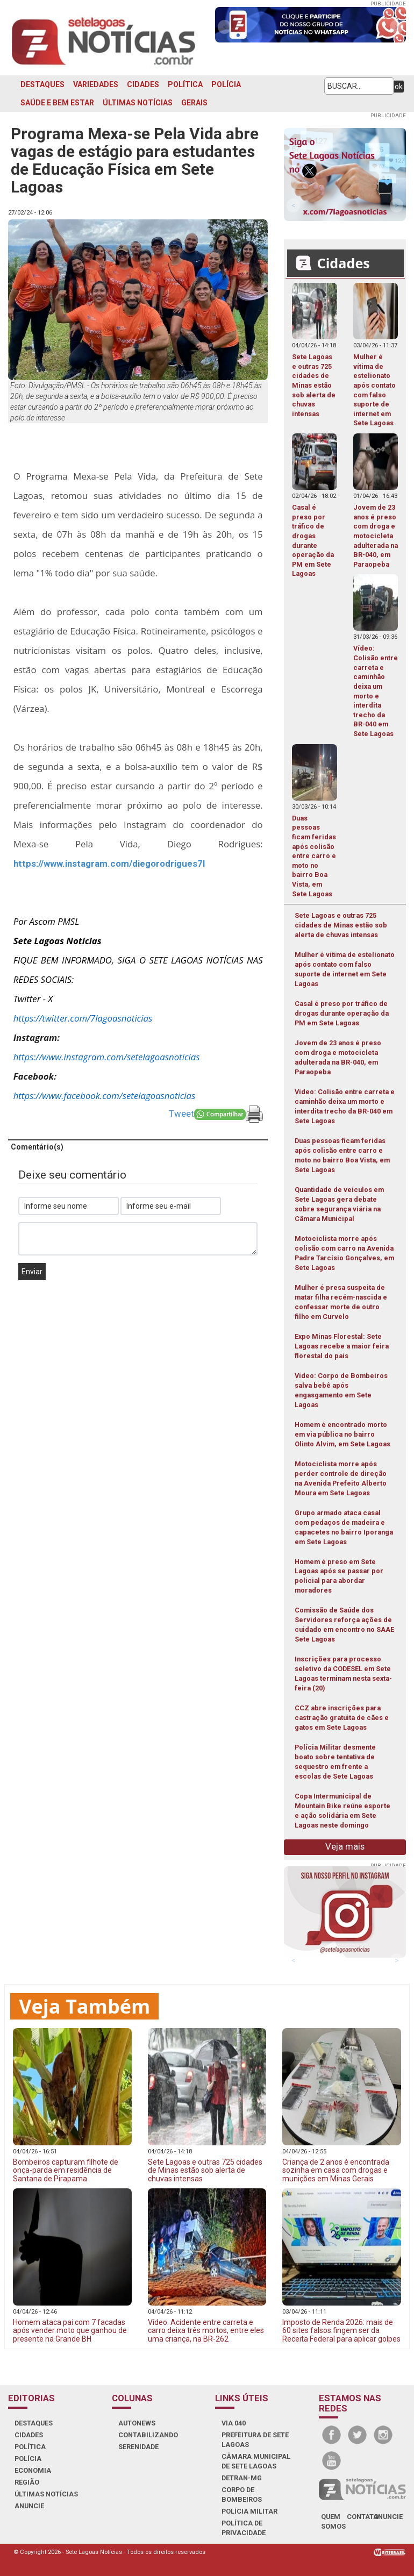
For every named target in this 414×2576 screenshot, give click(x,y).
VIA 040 (234, 2423)
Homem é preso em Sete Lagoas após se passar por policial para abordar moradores (339, 1576)
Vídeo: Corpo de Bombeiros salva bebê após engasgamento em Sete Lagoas (341, 1390)
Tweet (181, 1113)
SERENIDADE (138, 2447)
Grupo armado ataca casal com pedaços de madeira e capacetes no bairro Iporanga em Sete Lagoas (344, 1527)
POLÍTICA (185, 84)
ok (399, 86)
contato (363, 2517)
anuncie (388, 2517)
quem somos (333, 2521)
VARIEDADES (95, 84)
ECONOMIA (33, 2470)
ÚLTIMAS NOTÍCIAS (138, 102)
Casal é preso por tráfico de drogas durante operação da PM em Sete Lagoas (342, 1013)
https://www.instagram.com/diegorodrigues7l (109, 863)
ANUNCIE (29, 2506)
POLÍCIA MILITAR (249, 2511)
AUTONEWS (136, 2423)
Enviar (32, 1271)
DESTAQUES (42, 84)
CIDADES (143, 84)
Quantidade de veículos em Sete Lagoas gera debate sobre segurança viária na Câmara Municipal (339, 1204)
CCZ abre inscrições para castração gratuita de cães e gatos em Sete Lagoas (342, 1717)
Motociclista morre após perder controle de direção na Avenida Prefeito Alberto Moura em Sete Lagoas (341, 1478)
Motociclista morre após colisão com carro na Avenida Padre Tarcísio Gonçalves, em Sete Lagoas (344, 1253)
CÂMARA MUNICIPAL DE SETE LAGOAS (256, 2461)
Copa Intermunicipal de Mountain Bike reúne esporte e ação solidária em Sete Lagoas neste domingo (342, 1810)
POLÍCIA (226, 84)
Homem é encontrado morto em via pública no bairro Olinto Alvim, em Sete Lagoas (342, 1434)
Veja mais (345, 1846)
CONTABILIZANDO (148, 2435)
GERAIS (194, 102)
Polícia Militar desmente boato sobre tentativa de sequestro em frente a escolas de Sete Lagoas (335, 1761)
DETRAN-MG (242, 2478)
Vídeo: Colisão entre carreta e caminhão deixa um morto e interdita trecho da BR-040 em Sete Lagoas (345, 1106)
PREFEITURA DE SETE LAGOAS (255, 2440)
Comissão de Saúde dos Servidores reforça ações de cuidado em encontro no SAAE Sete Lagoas (344, 1624)
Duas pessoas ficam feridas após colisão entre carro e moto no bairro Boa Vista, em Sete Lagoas (342, 1155)
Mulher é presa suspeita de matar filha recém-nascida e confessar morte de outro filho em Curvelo (341, 1302)
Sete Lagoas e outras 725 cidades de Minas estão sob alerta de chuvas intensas (341, 925)
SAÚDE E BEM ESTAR (57, 102)
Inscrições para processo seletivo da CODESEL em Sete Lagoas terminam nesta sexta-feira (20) (343, 1673)
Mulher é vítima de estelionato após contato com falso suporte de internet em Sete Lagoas (345, 969)
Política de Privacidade (244, 2528)
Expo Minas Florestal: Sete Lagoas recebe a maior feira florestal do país (342, 1346)
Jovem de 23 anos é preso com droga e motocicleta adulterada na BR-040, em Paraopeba (338, 1057)
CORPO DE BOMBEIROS (242, 2494)
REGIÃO (27, 2482)
